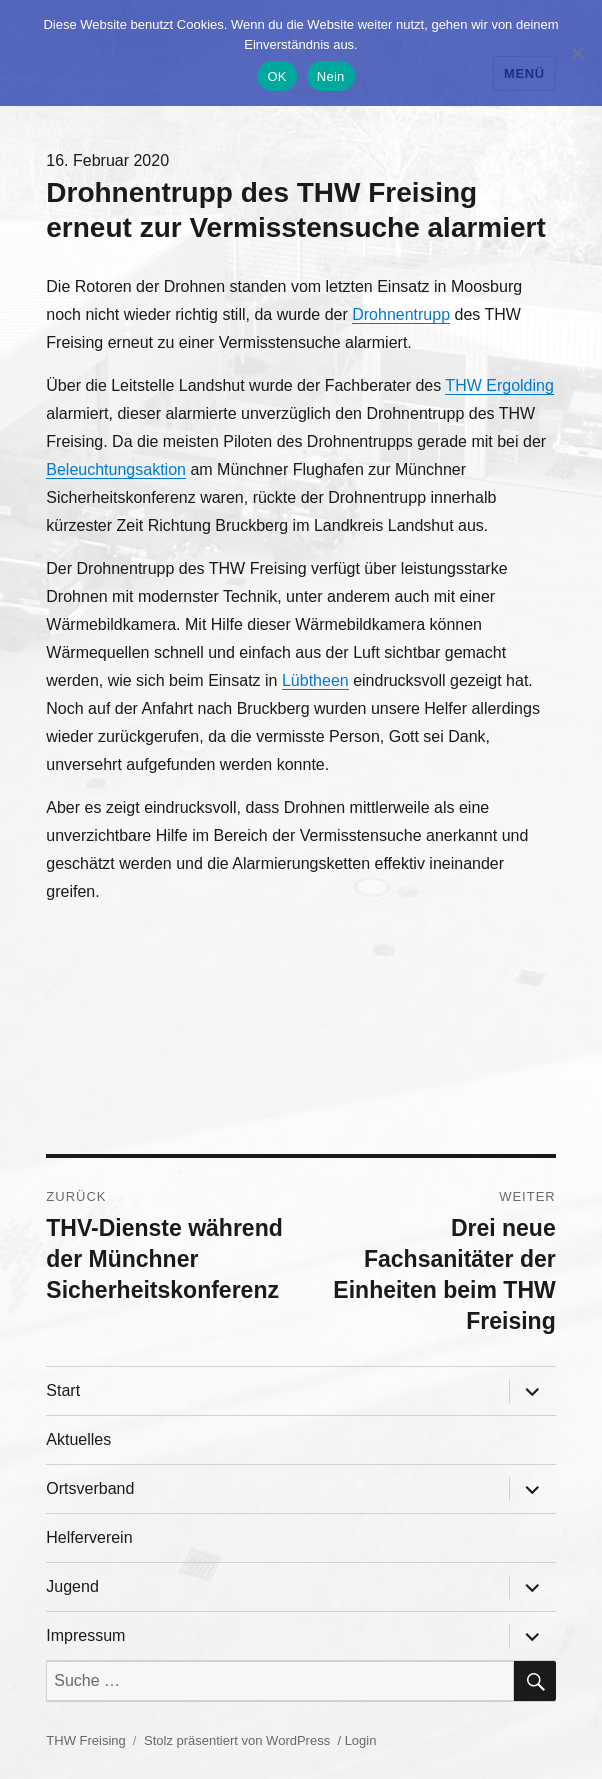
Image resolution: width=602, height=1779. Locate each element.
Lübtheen (315, 680)
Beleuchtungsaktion (116, 469)
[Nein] (577, 53)
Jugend (72, 1586)
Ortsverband (90, 1488)
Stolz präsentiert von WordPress (237, 1740)
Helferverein (89, 1537)
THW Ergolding (499, 385)
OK (276, 76)
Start (63, 1390)
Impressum (85, 1635)
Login (361, 1740)
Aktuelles (78, 1439)
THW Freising (85, 1740)
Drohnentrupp (401, 314)
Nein (331, 76)
